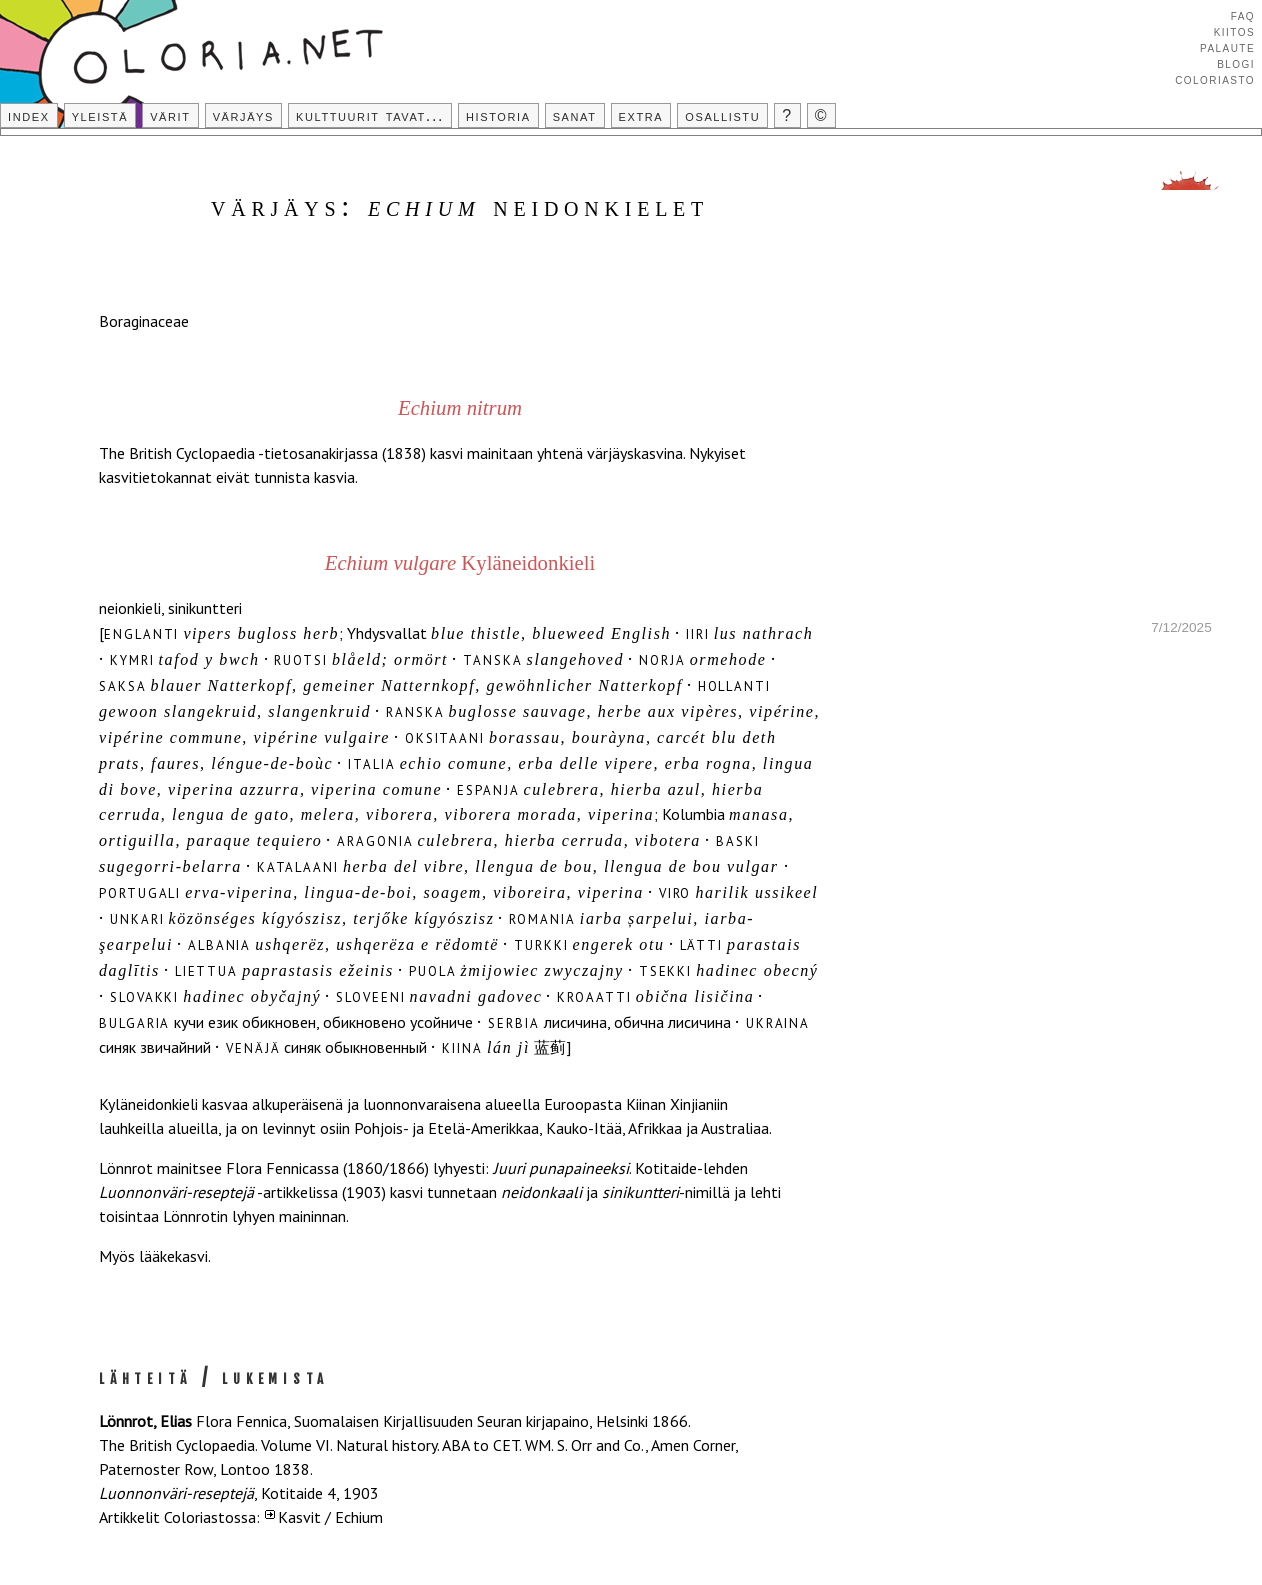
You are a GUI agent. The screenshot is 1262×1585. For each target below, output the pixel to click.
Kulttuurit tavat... (370, 115)
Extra (641, 115)
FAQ (1243, 15)
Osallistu (722, 115)
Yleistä (100, 115)
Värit (170, 115)
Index (29, 115)
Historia (498, 115)
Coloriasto (1215, 79)
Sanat (575, 115)
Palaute (1227, 47)
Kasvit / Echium (330, 1517)
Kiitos (1234, 31)
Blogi (1236, 63)
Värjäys (243, 115)
